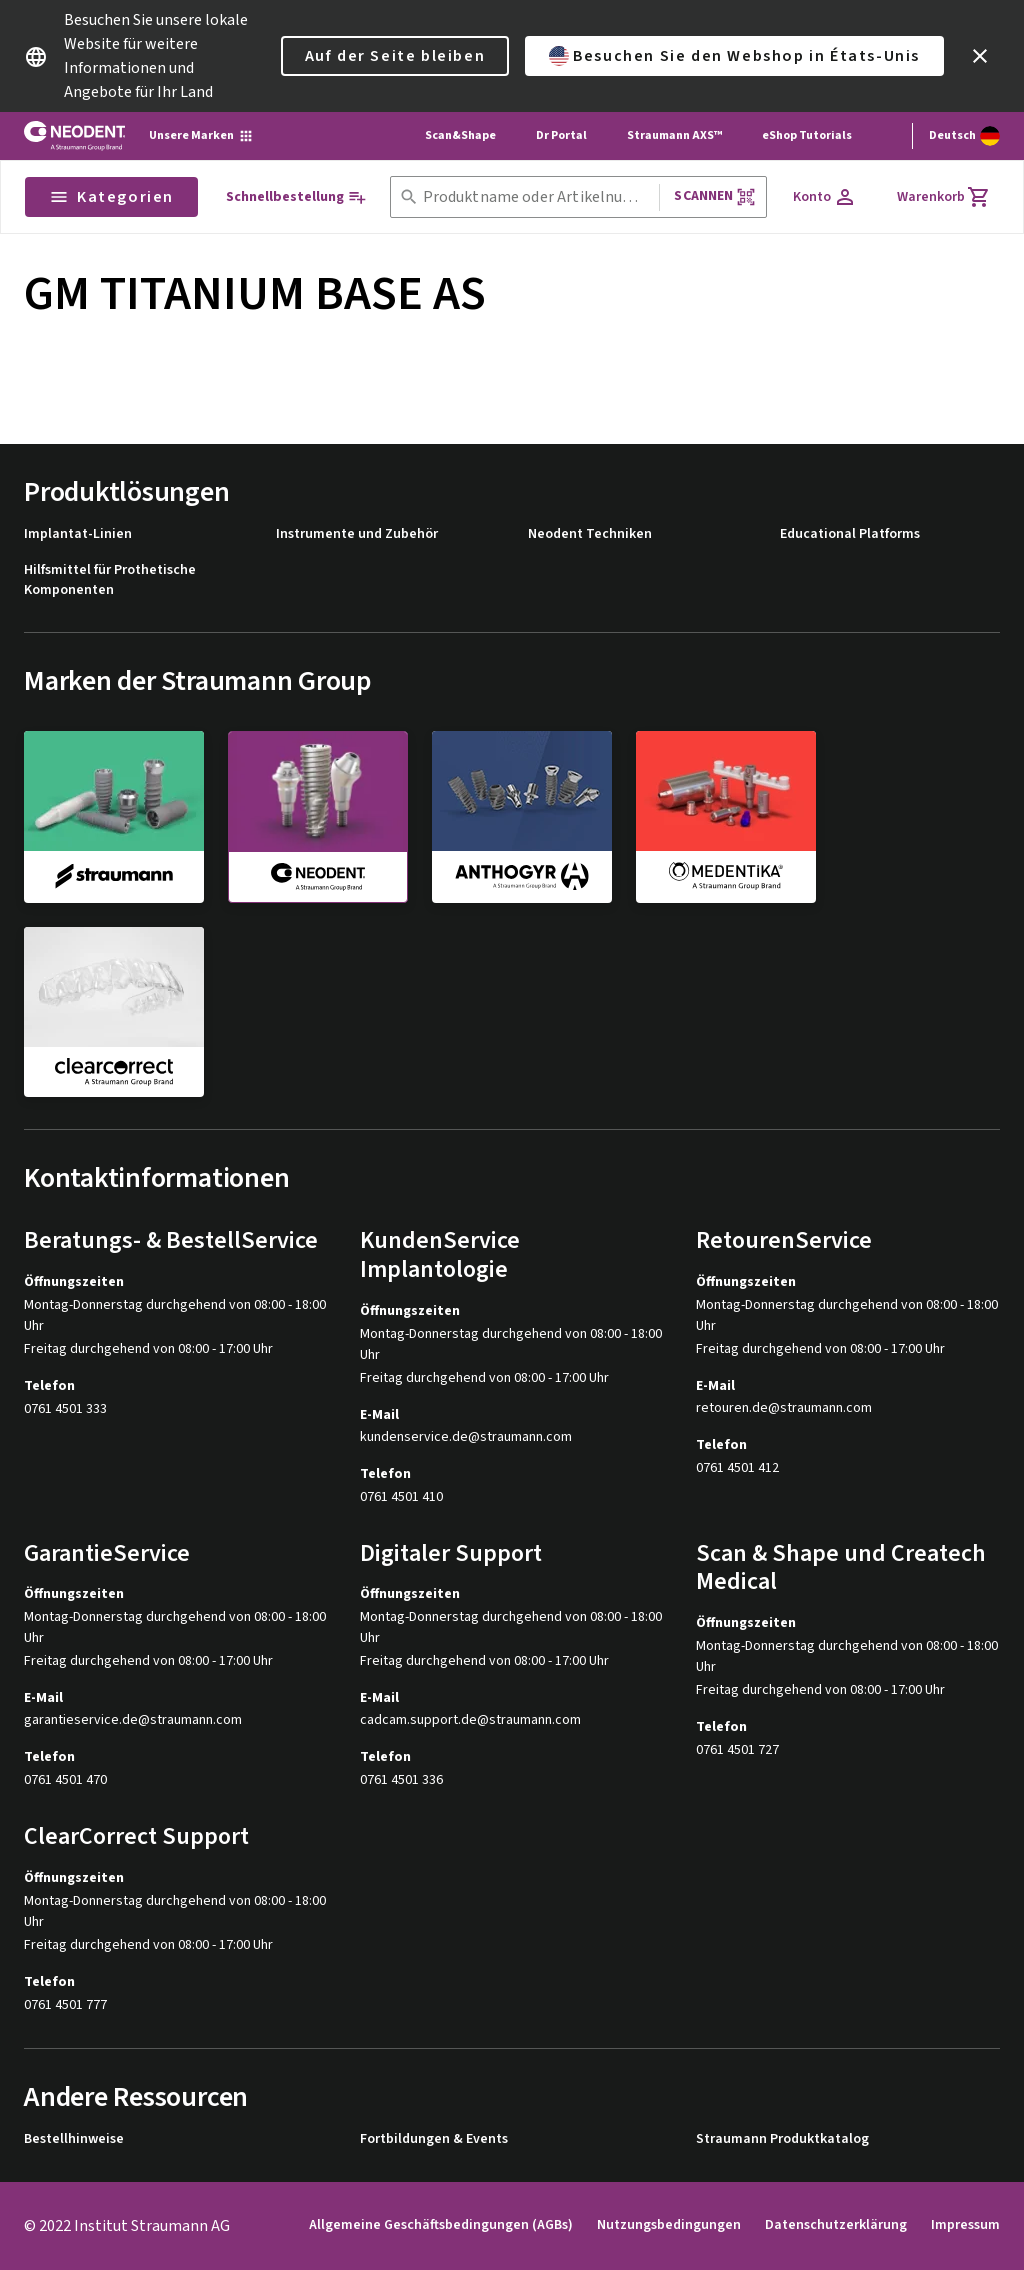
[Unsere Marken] (201, 136)
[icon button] (980, 56)
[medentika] (726, 816)
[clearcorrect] (114, 1012)
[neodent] (318, 817)
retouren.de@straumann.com (784, 1408)
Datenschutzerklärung (836, 2225)
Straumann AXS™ (674, 135)
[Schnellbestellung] (296, 197)
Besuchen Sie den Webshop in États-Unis (734, 56)
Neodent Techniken (590, 534)
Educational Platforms (850, 534)
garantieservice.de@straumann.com (133, 1720)
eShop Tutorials (807, 135)
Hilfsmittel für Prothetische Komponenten (110, 580)
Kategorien (111, 197)
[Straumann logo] (74, 136)
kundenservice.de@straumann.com (466, 1437)
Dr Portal (561, 135)
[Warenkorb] (944, 197)
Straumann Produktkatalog (782, 2139)
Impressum (965, 2225)
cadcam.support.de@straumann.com (470, 1720)
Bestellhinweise (74, 2139)
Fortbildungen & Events (434, 2139)
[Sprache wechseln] (964, 136)
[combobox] (537, 197)
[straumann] (114, 816)
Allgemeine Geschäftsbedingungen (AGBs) (441, 2225)
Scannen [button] (714, 196)
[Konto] (825, 197)
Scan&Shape (460, 135)
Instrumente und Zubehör (357, 534)
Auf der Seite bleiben (395, 56)
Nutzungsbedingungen (669, 2225)
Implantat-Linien (78, 534)
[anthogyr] (522, 816)
